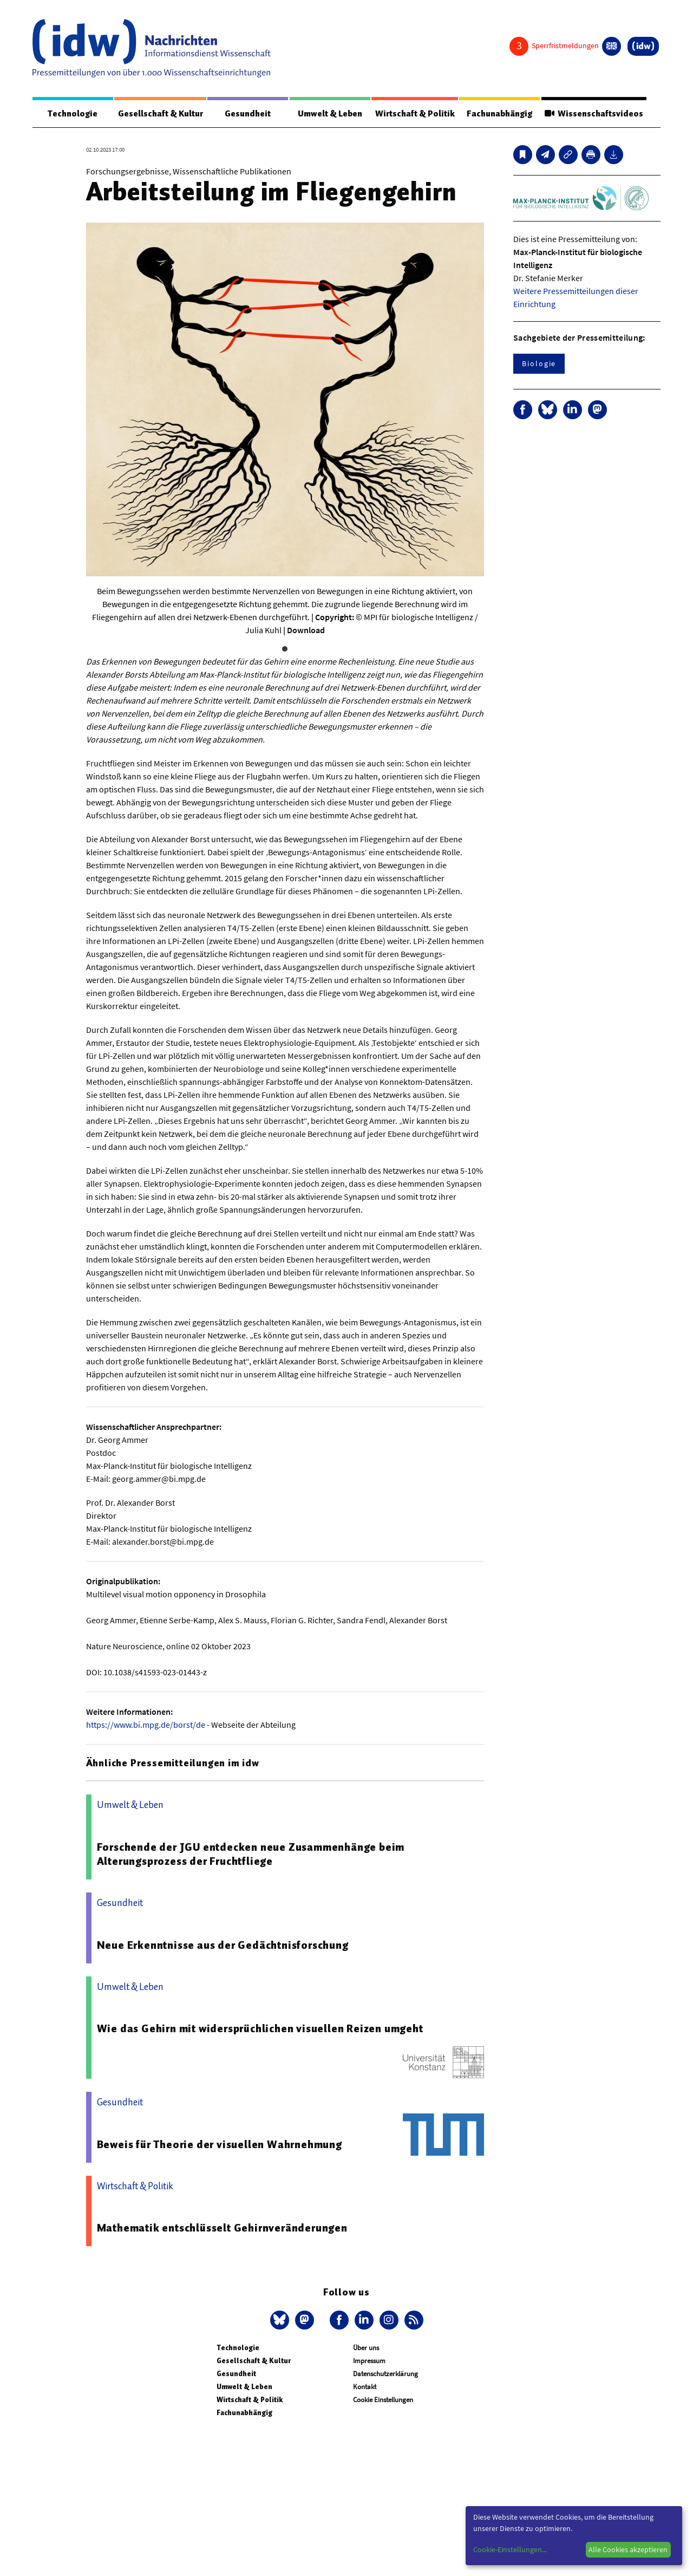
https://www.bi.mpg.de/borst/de (145, 1725)
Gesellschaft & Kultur (159, 113)
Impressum (369, 2361)
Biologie (539, 364)
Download (306, 630)
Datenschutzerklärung (385, 2374)
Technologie (72, 113)
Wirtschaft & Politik (413, 113)
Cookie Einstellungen (383, 2400)
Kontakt (364, 2387)
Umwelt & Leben (328, 113)
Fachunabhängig (498, 113)
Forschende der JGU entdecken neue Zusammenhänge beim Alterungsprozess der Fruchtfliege (251, 1854)
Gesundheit (248, 113)
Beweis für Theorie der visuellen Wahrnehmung (219, 2145)
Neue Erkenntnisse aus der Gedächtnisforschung (223, 1945)
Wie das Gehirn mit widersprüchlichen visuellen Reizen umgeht (260, 2029)
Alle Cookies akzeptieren (628, 2549)
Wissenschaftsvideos (593, 113)
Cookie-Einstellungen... (510, 2549)
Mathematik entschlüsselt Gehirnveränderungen (222, 2228)
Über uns (366, 2348)
